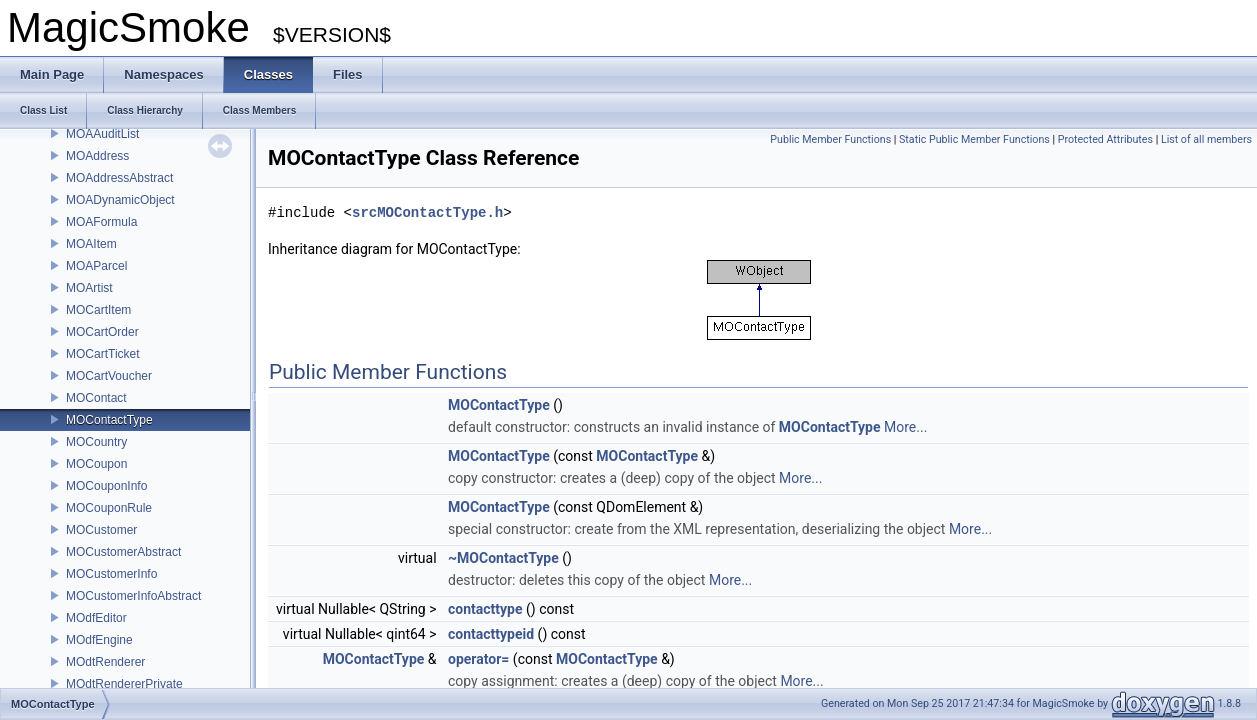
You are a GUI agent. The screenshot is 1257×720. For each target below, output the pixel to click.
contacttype (485, 609)
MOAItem (91, 244)
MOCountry (96, 442)
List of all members (1206, 139)
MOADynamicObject (120, 200)
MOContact (96, 398)
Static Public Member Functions (974, 139)
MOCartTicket (103, 354)
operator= (478, 659)
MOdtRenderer (105, 662)
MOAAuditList (102, 134)
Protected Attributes (1105, 139)
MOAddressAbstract (119, 178)
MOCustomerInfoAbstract (133, 596)
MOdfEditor (96, 618)
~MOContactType (503, 558)
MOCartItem (98, 310)
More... (905, 427)
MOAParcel (96, 266)
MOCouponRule (109, 508)
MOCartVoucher (109, 376)
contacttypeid (491, 634)
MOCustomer (101, 530)
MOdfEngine (99, 640)
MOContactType (109, 420)
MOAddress (97, 156)
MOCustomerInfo (111, 574)
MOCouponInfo (106, 486)
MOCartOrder (102, 332)
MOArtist (89, 288)
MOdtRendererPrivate (124, 684)
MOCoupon (96, 464)
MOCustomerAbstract (123, 552)
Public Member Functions (830, 139)
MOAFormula (101, 222)
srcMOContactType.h (427, 212)
